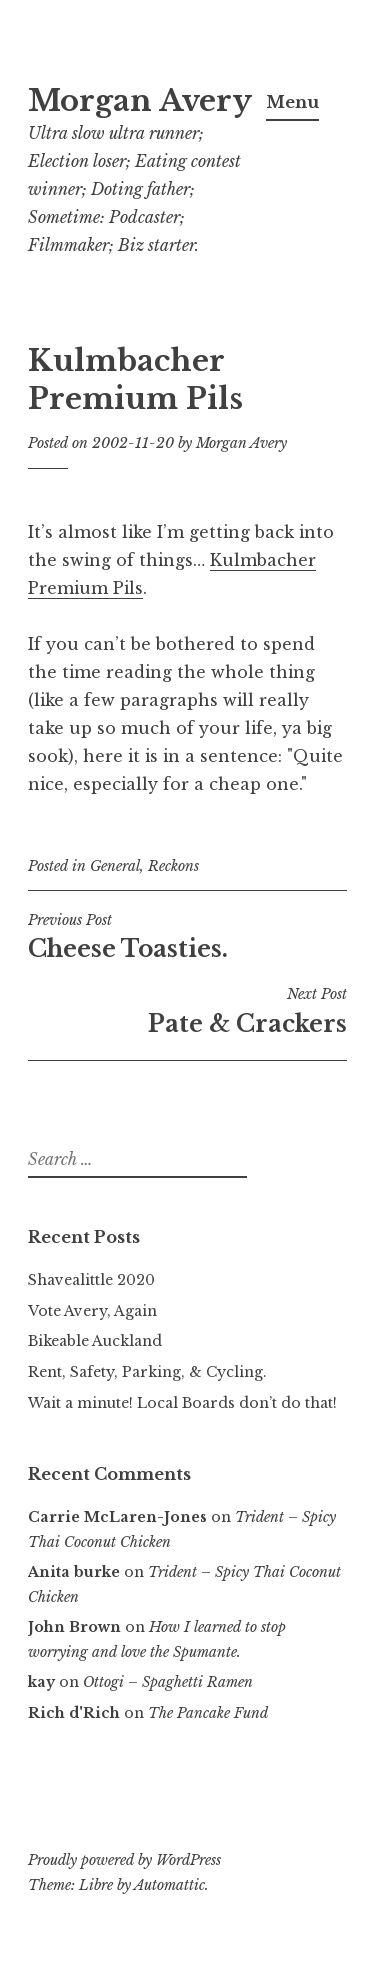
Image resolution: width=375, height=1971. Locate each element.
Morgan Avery (140, 101)
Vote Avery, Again (92, 1311)
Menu (292, 102)
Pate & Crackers (187, 1011)
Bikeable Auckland (95, 1341)
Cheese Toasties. (187, 937)
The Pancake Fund (208, 1713)
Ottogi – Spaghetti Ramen (168, 1682)
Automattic (169, 1885)
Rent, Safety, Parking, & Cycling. (147, 1372)
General (115, 866)
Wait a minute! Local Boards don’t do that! (182, 1403)
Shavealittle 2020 (91, 1280)
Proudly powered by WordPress (124, 1860)
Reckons (173, 866)
